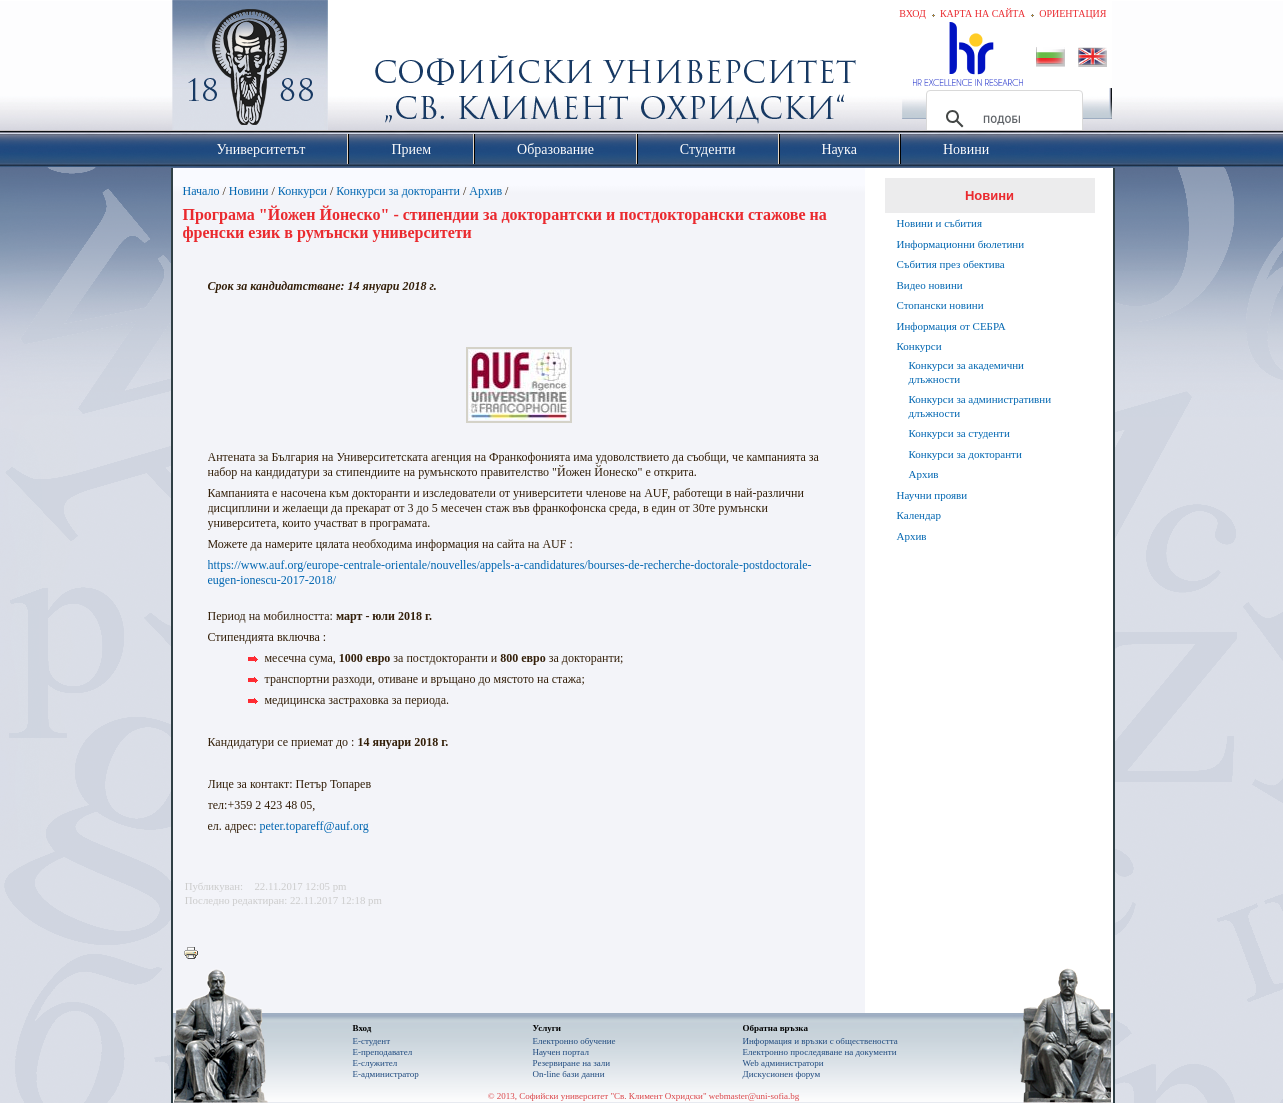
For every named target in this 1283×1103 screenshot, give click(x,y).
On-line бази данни (569, 1074)
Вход (912, 13)
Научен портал (561, 1052)
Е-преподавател (383, 1052)
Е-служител (375, 1063)
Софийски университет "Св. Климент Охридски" (362, 70)
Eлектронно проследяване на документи (820, 1052)
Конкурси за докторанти (398, 191)
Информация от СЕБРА (951, 326)
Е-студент (372, 1041)
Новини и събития (940, 223)
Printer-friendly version (196, 954)
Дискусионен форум (782, 1074)
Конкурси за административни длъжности (980, 406)
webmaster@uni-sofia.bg (754, 1096)
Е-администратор (386, 1074)
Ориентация (1072, 13)
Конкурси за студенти (959, 433)
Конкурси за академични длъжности (966, 372)
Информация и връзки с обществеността (820, 1041)
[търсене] (1001, 119)
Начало (201, 191)
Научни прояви (932, 495)
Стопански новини (940, 305)
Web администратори (783, 1063)
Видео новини (930, 285)
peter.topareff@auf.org (314, 826)
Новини (249, 191)
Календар (919, 515)
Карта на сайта (982, 13)
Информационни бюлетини (961, 244)
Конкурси (302, 191)
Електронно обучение (574, 1041)
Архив (485, 191)
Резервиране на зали (572, 1063)
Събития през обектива (951, 264)
